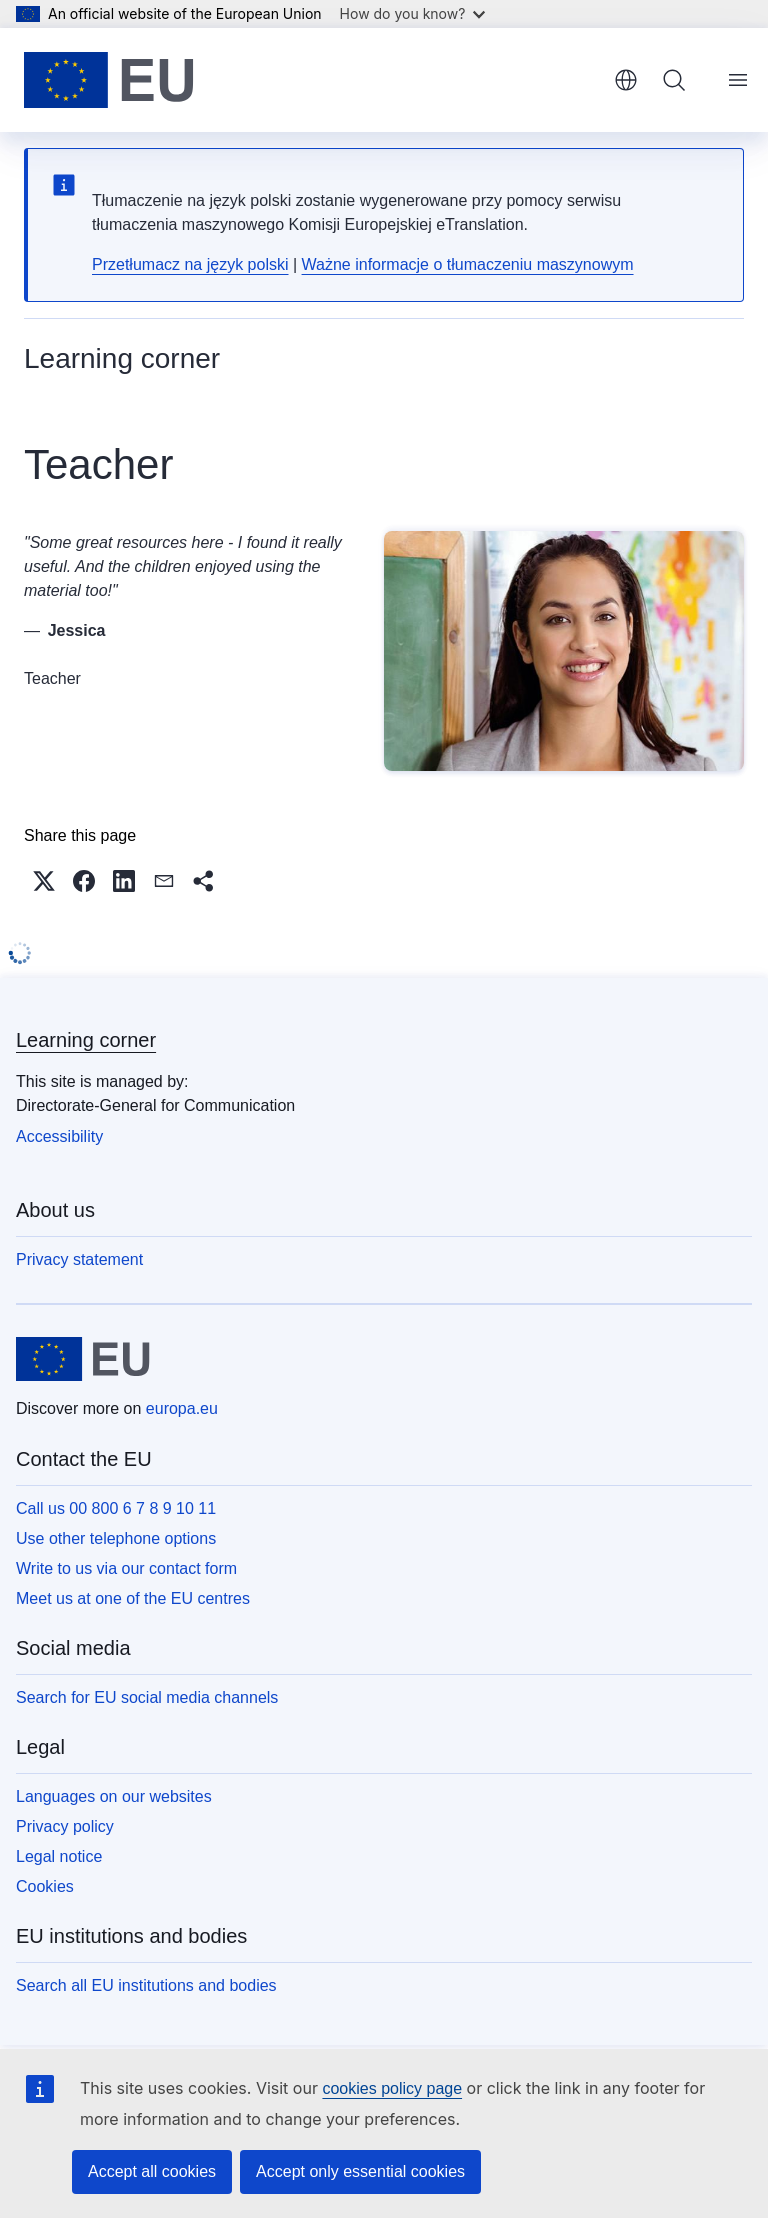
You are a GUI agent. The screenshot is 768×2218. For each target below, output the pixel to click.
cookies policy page (392, 2088)
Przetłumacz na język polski (190, 264)
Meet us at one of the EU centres (133, 1598)
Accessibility (59, 1136)
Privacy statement (79, 1259)
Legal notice (59, 1856)
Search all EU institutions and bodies (146, 1985)
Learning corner (86, 1040)
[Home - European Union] (109, 80)
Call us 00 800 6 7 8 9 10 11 (116, 1508)
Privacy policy (65, 1826)
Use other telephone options (116, 1538)
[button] (44, 881)
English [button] (626, 80)
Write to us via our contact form (126, 1568)
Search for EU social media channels (147, 1697)
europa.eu (182, 1408)
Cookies (45, 1886)
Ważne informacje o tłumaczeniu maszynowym (468, 264)
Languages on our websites (114, 1796)
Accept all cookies (152, 2171)
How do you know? (413, 13)
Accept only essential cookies (360, 2171)
